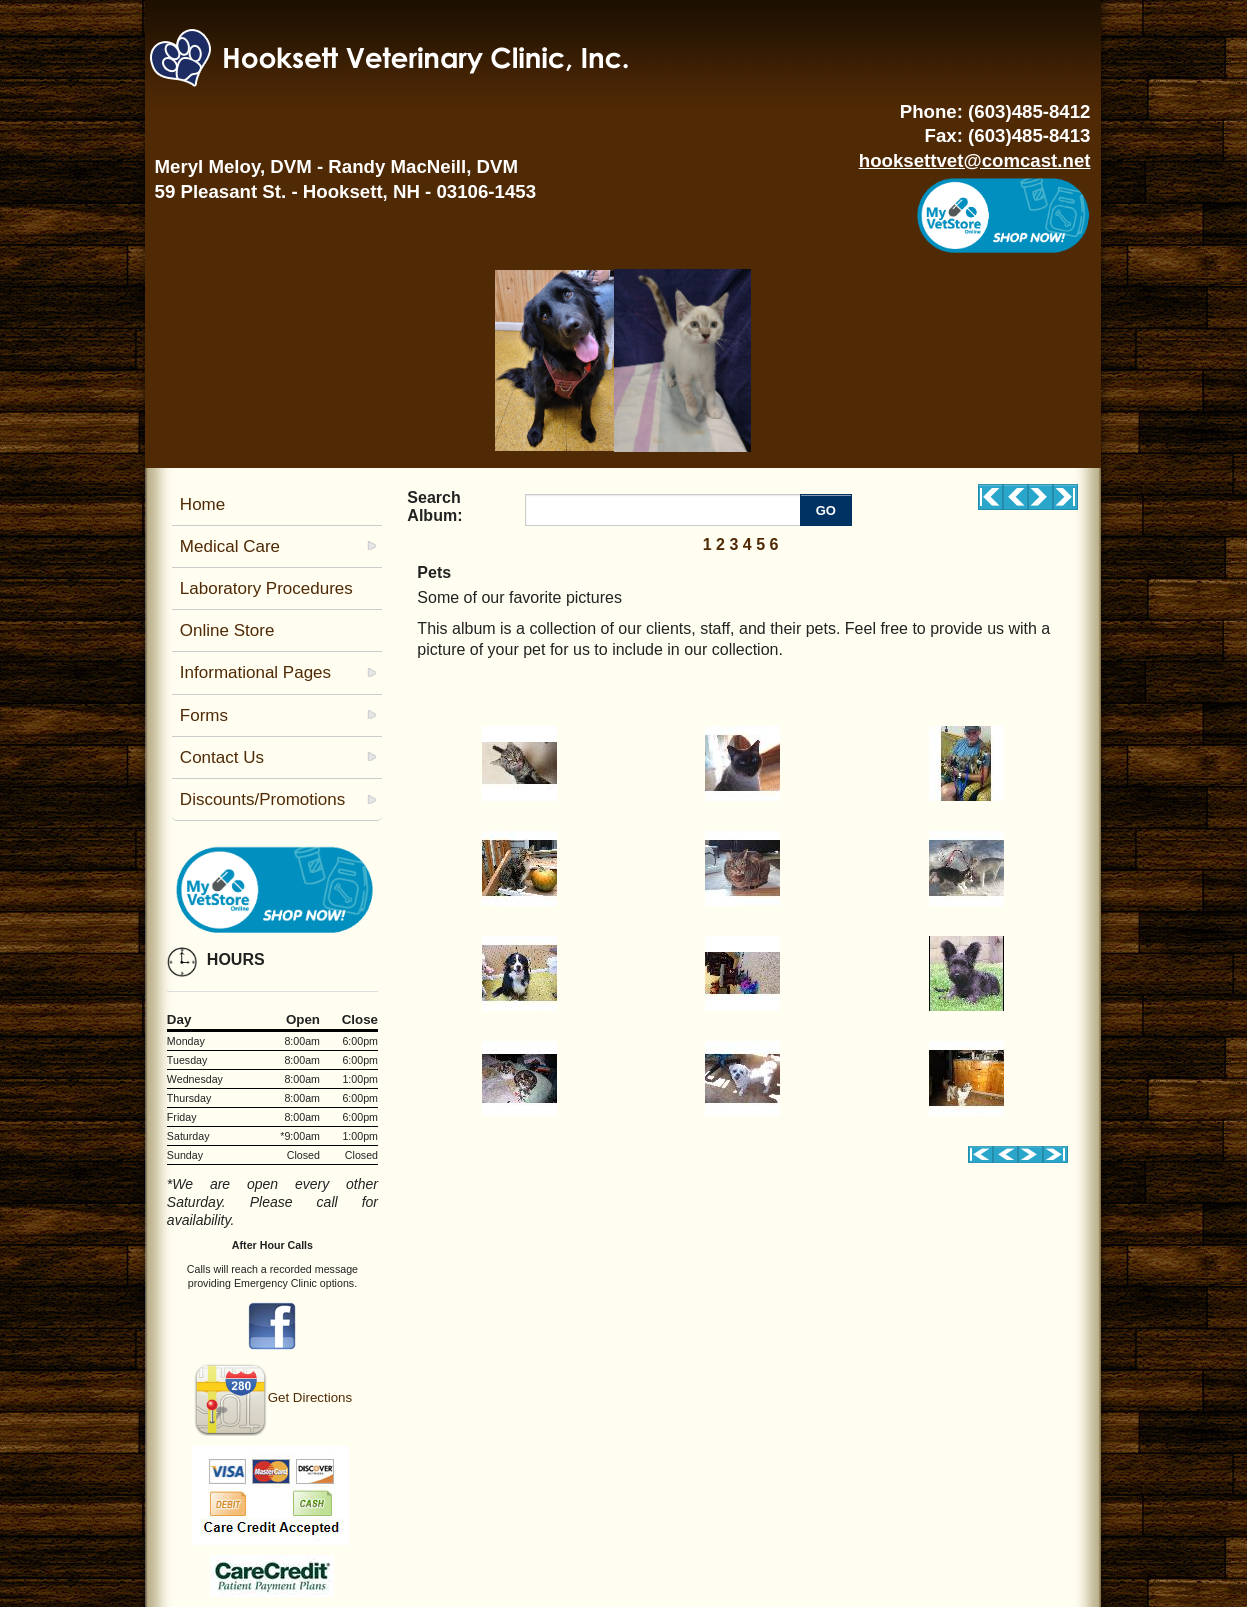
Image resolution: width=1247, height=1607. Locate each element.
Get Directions (272, 1397)
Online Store (227, 630)
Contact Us (222, 757)
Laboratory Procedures (266, 588)
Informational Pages (255, 672)
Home (202, 504)
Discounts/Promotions (262, 799)
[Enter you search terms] (665, 510)
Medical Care (230, 546)
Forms (204, 715)
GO (826, 510)
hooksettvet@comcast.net (975, 160)
